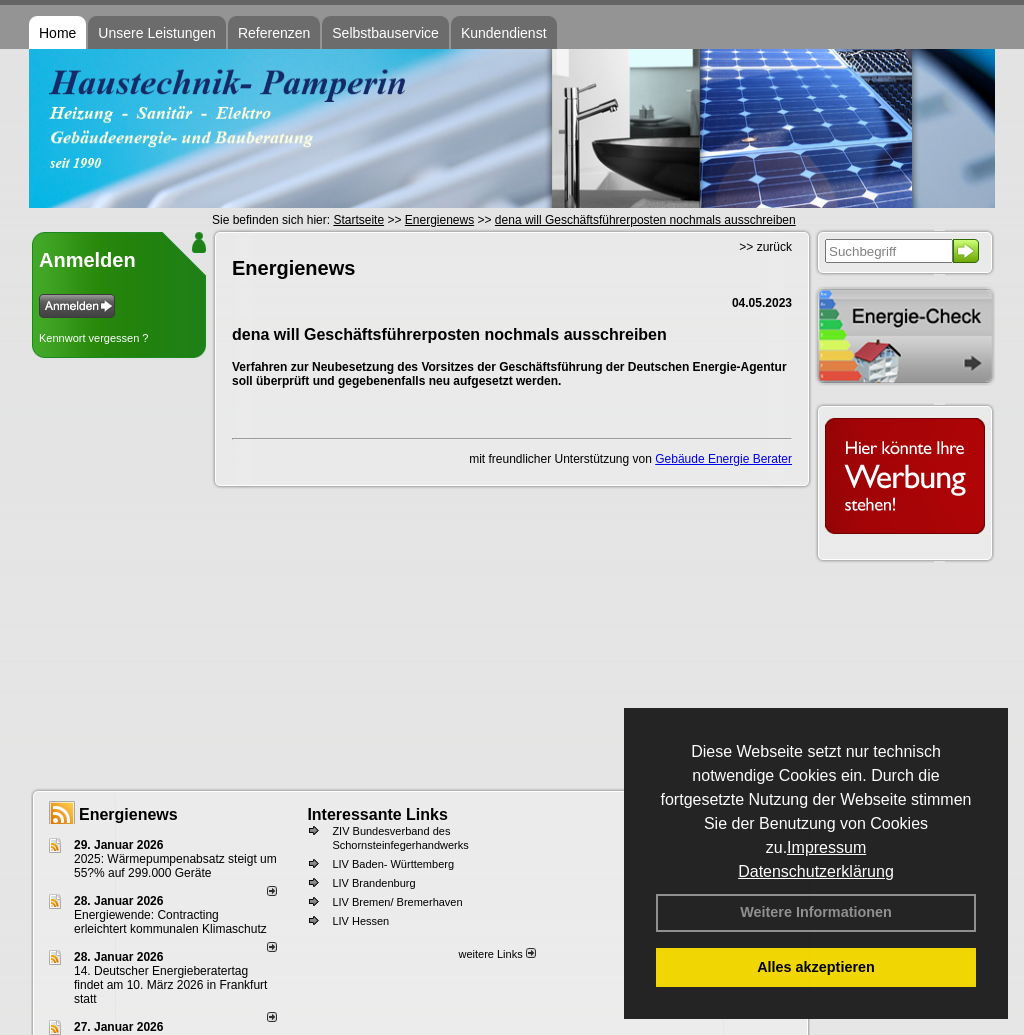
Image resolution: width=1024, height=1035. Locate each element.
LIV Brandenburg (373, 883)
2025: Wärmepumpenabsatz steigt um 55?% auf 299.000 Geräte (175, 866)
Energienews (128, 814)
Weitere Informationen (816, 912)
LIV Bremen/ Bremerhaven (397, 902)
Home (57, 33)
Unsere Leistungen (157, 33)
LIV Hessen (360, 921)
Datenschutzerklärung (816, 871)
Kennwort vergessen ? (93, 338)
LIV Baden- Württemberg (393, 864)
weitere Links (496, 954)
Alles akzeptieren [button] (816, 967)
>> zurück (765, 247)
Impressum (826, 847)
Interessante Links (377, 814)
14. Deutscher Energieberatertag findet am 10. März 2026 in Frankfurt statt (170, 985)
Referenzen (274, 33)
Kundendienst (504, 33)
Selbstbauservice (385, 33)
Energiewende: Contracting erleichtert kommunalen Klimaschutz (170, 922)
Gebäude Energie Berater (723, 459)
